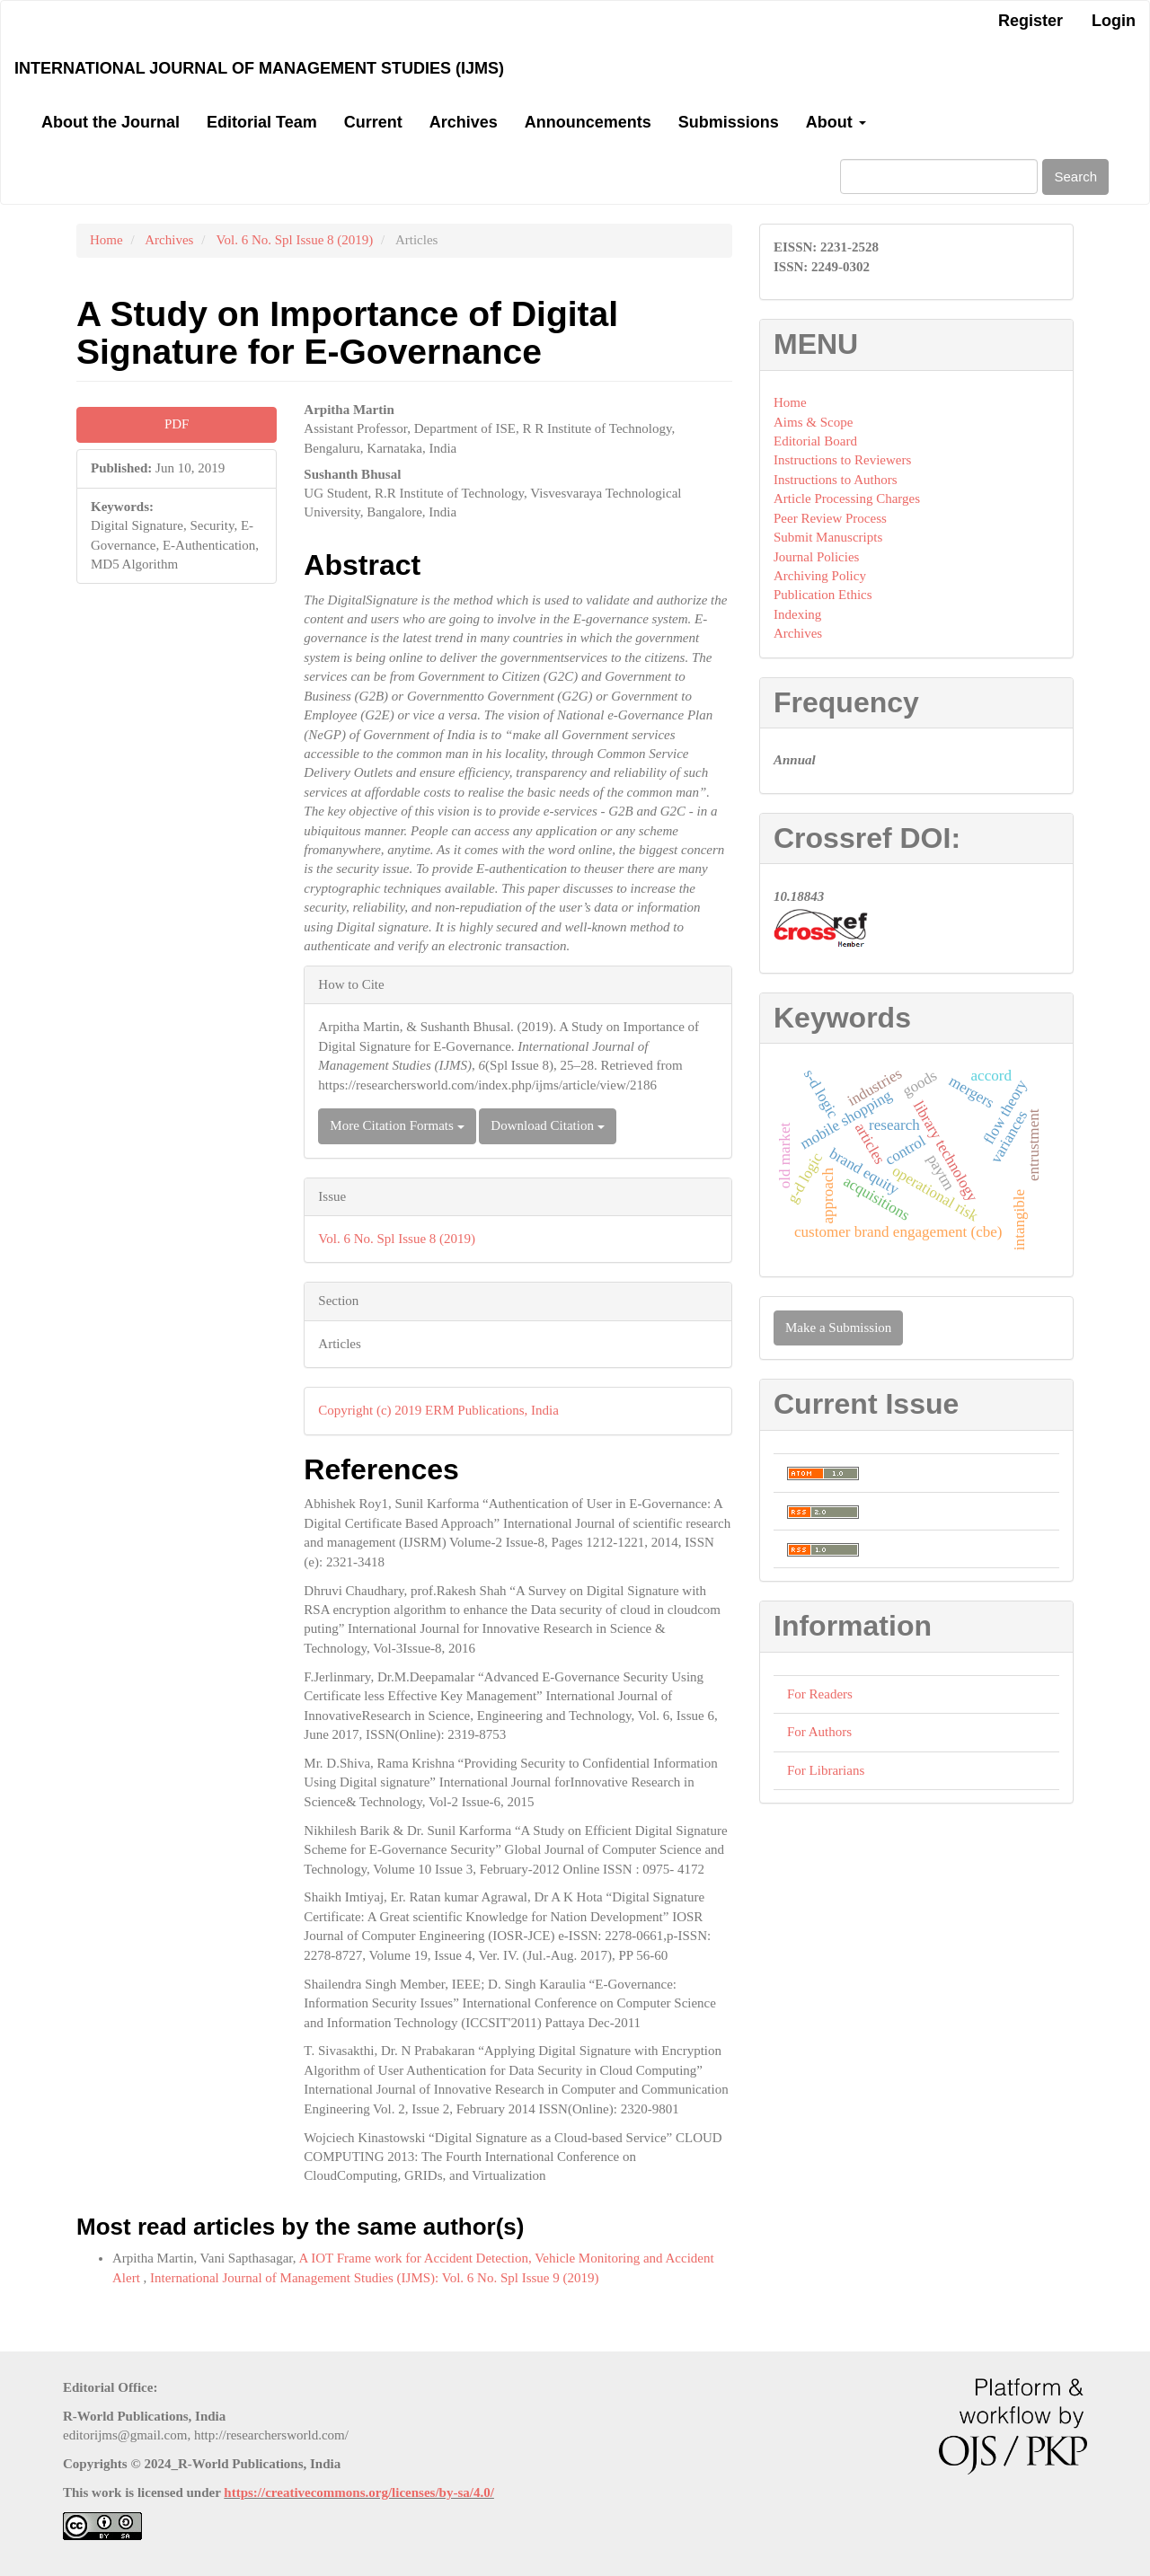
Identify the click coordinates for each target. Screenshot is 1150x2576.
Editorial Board (815, 441)
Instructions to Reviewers (842, 460)
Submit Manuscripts (828, 537)
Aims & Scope (813, 422)
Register (1030, 21)
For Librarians (825, 1770)
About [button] (836, 122)
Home (106, 240)
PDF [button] (177, 424)
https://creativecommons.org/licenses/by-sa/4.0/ (359, 2492)
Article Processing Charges (847, 498)
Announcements (588, 122)
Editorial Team (262, 122)
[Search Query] (939, 176)
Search (1075, 176)
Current (373, 122)
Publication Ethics (823, 594)
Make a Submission (838, 1327)
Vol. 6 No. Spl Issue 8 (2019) (295, 240)
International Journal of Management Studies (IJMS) (259, 68)
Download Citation (547, 1125)
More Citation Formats (397, 1125)
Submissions (728, 122)
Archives (463, 122)
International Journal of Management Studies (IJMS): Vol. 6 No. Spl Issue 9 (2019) (374, 2278)
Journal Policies (816, 557)
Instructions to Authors (836, 479)
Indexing (797, 614)
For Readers (820, 1694)
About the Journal (110, 122)
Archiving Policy (820, 576)
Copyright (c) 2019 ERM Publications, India (438, 1410)
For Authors (819, 1732)
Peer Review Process (830, 518)
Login (1114, 21)
